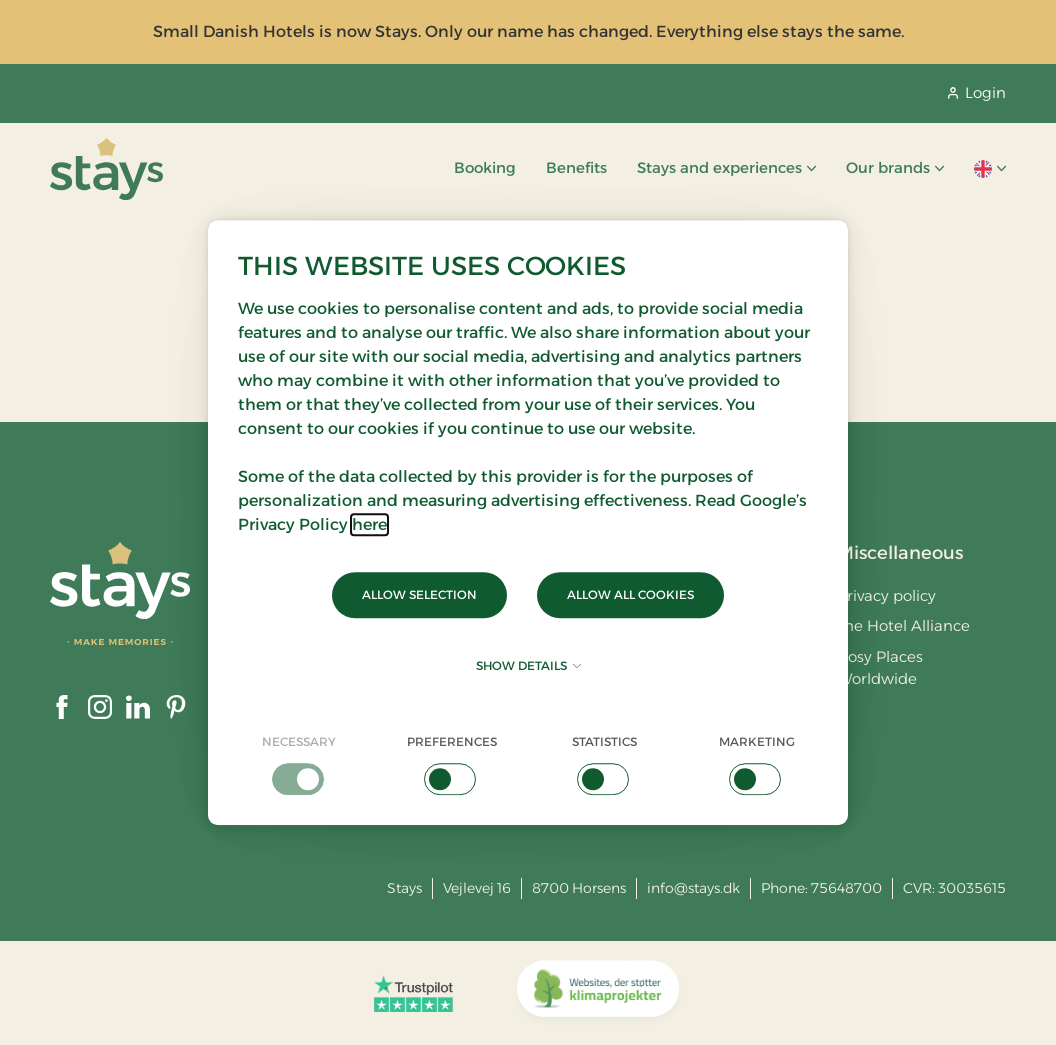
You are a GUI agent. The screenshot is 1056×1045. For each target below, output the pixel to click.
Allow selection (419, 594)
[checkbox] (299, 764)
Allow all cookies (630, 594)
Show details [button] (528, 665)
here (369, 524)
